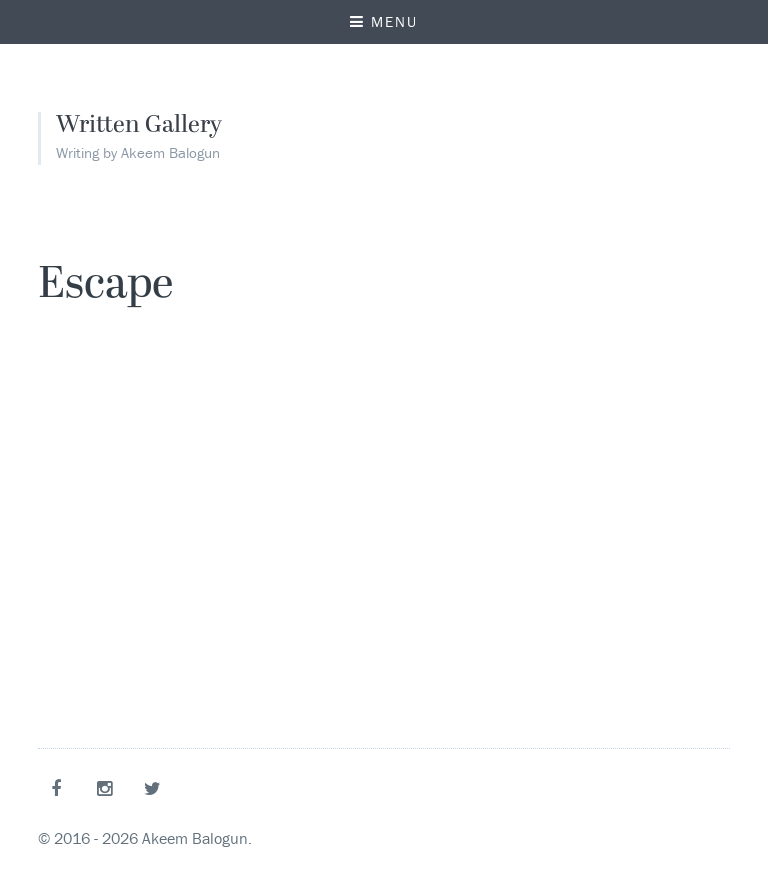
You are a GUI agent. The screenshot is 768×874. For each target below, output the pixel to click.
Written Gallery (139, 126)
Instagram (108, 788)
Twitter (156, 788)
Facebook (60, 788)
